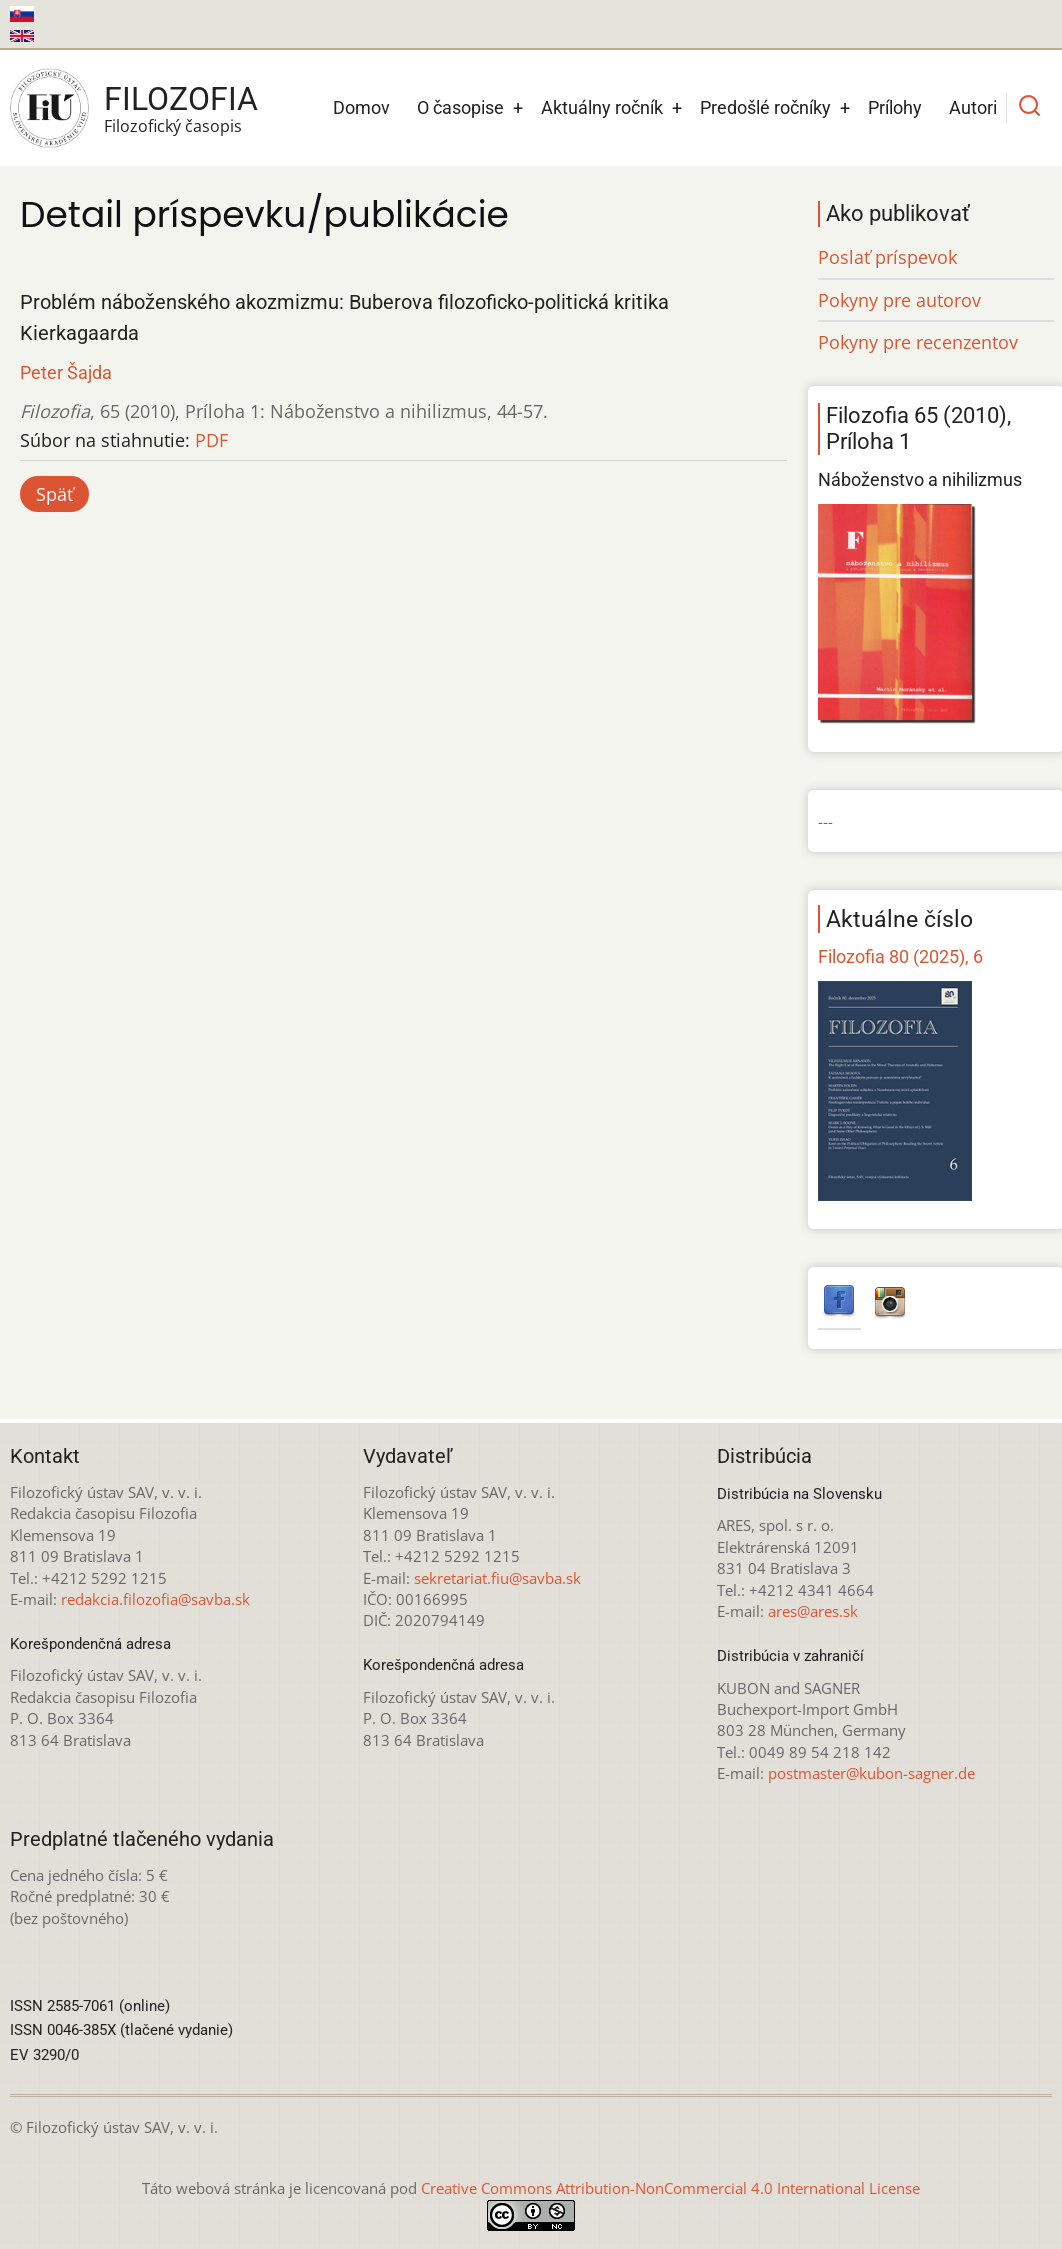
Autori (973, 107)
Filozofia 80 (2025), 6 (900, 956)
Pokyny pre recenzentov (918, 342)
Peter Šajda (66, 372)
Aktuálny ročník (602, 107)
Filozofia (181, 99)
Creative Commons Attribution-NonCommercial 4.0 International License (670, 2188)
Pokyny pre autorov (899, 300)
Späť (54, 494)
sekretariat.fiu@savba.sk (497, 1578)
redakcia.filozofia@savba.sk (155, 1599)
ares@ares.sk (813, 1611)
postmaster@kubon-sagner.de (871, 1773)
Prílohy (895, 107)
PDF (211, 440)
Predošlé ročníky (765, 107)
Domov (361, 107)
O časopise (460, 107)
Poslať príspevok (887, 257)
